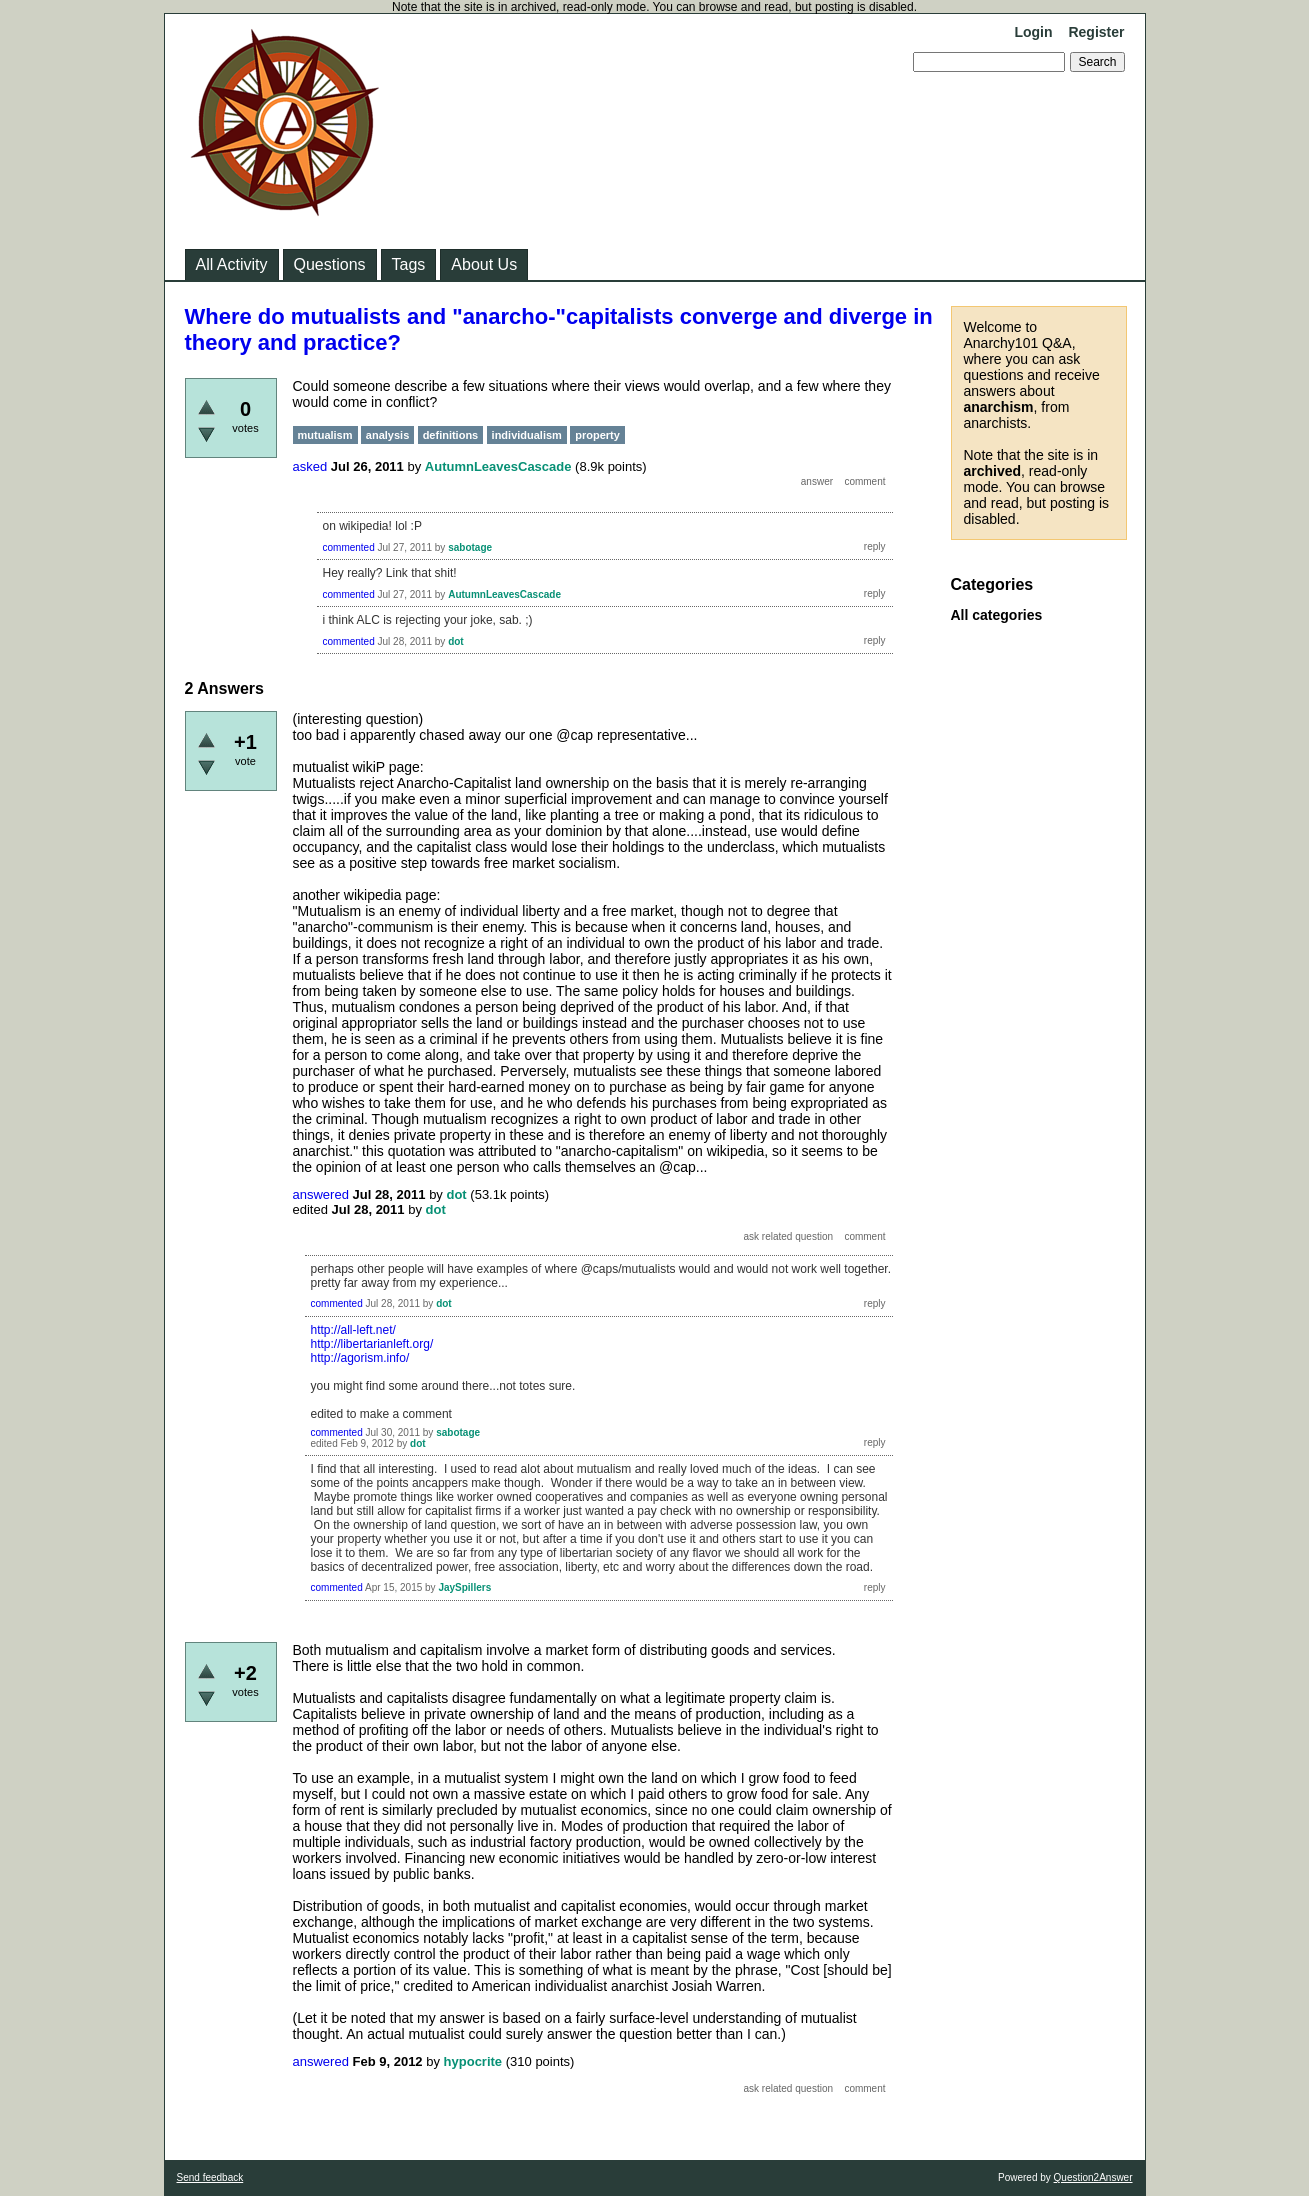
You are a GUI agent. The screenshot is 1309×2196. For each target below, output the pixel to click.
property (597, 435)
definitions (451, 435)
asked (310, 466)
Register (1096, 32)
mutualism (325, 435)
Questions (330, 264)
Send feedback (210, 2177)
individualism (527, 435)
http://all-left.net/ (353, 1330)
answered (321, 1194)
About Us (484, 264)
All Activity (232, 264)
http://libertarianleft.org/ (372, 1344)
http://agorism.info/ (360, 1358)
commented (349, 547)
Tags (409, 264)
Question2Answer (1093, 2177)
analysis (387, 435)
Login (1033, 32)
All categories (997, 615)
